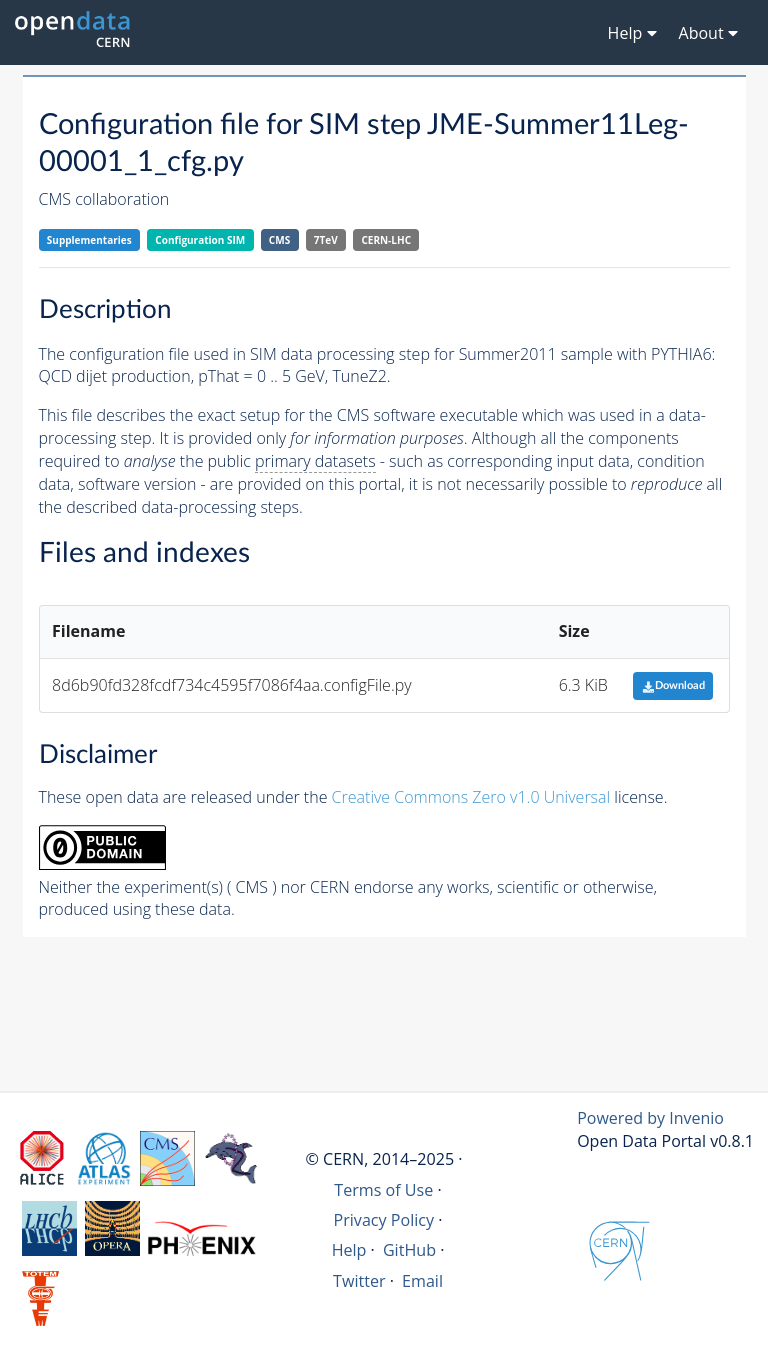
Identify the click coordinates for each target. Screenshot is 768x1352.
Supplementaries (89, 240)
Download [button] (673, 685)
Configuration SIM (200, 240)
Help (349, 1250)
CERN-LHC (386, 240)
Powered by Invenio (650, 1118)
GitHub (409, 1250)
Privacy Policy (384, 1220)
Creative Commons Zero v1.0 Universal (471, 797)
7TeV (326, 240)
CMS (279, 240)
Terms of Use (383, 1190)
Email (422, 1281)
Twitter (359, 1281)
